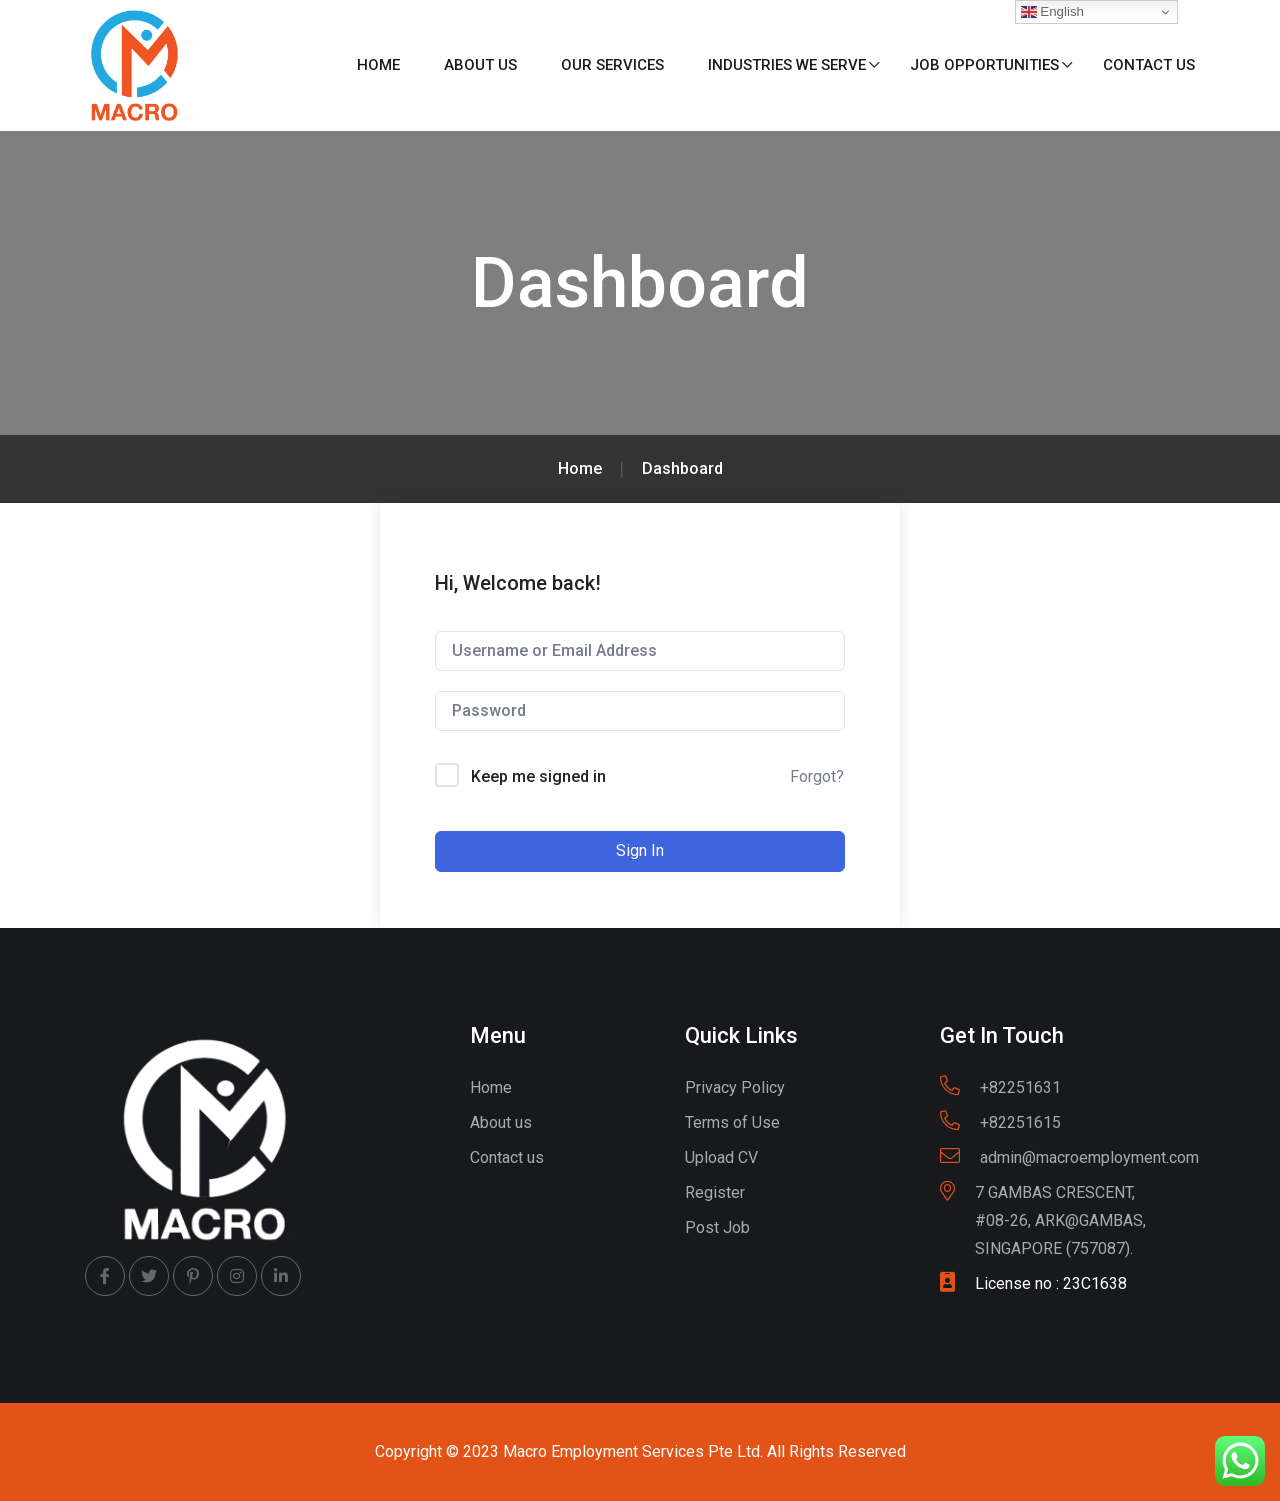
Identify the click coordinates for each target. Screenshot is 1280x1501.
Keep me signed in (538, 776)
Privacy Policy (735, 1087)
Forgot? (817, 776)
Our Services (612, 65)
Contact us (1149, 65)
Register (715, 1192)
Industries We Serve (787, 65)
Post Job (717, 1227)
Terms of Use (732, 1122)
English (1052, 12)
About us (480, 65)
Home (378, 65)
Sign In (640, 850)
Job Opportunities (984, 65)
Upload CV (721, 1157)
